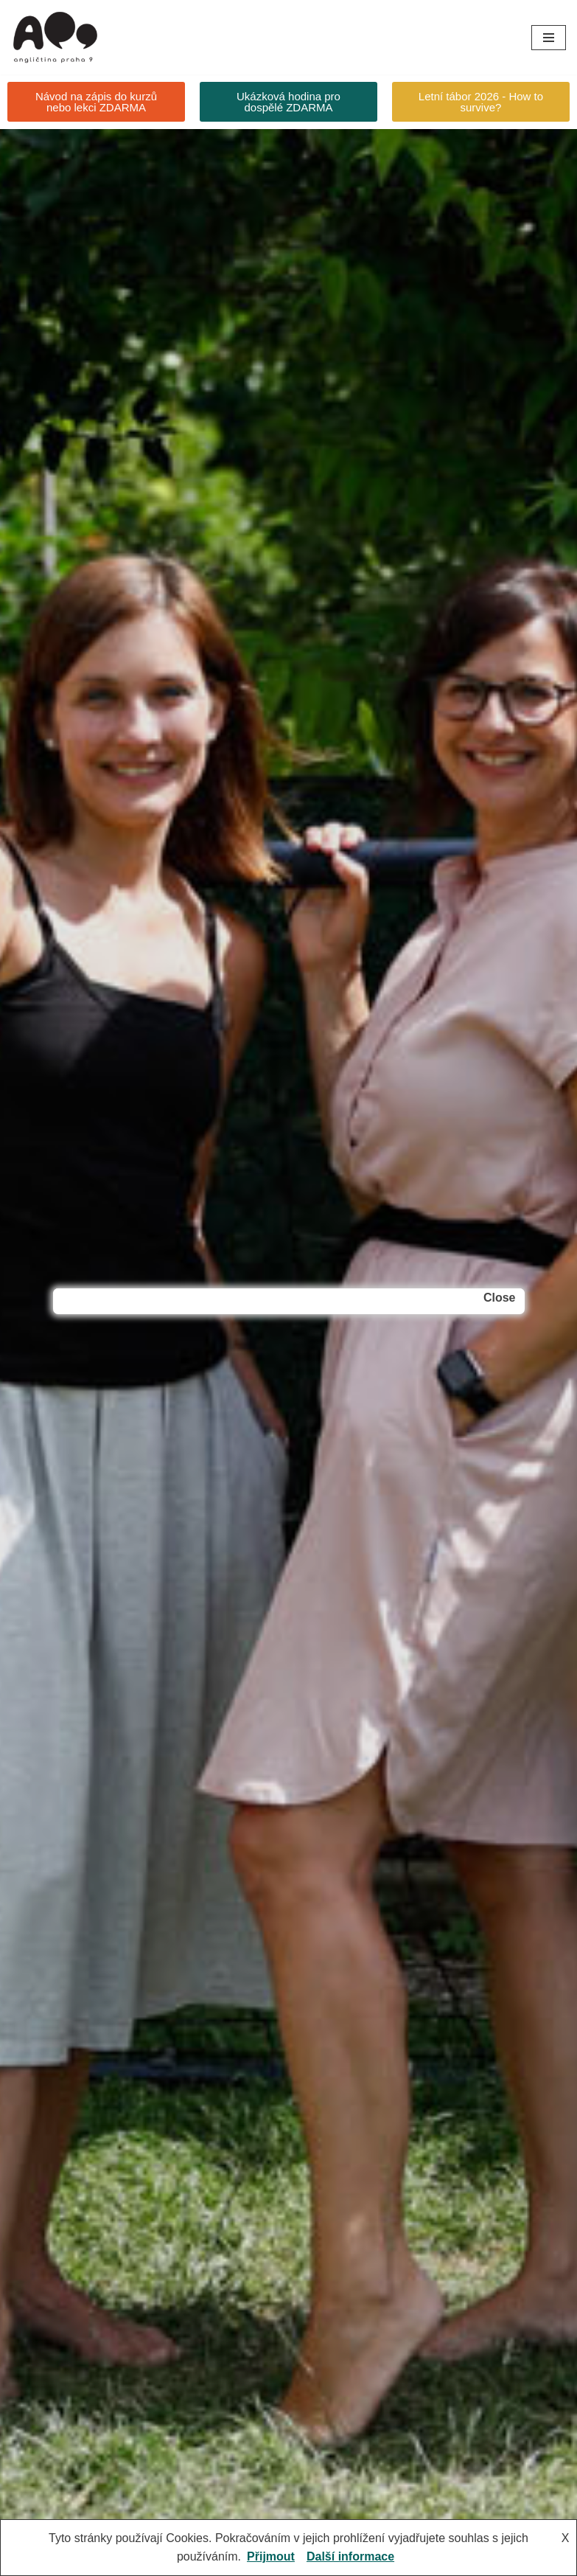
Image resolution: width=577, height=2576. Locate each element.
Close (499, 1297)
